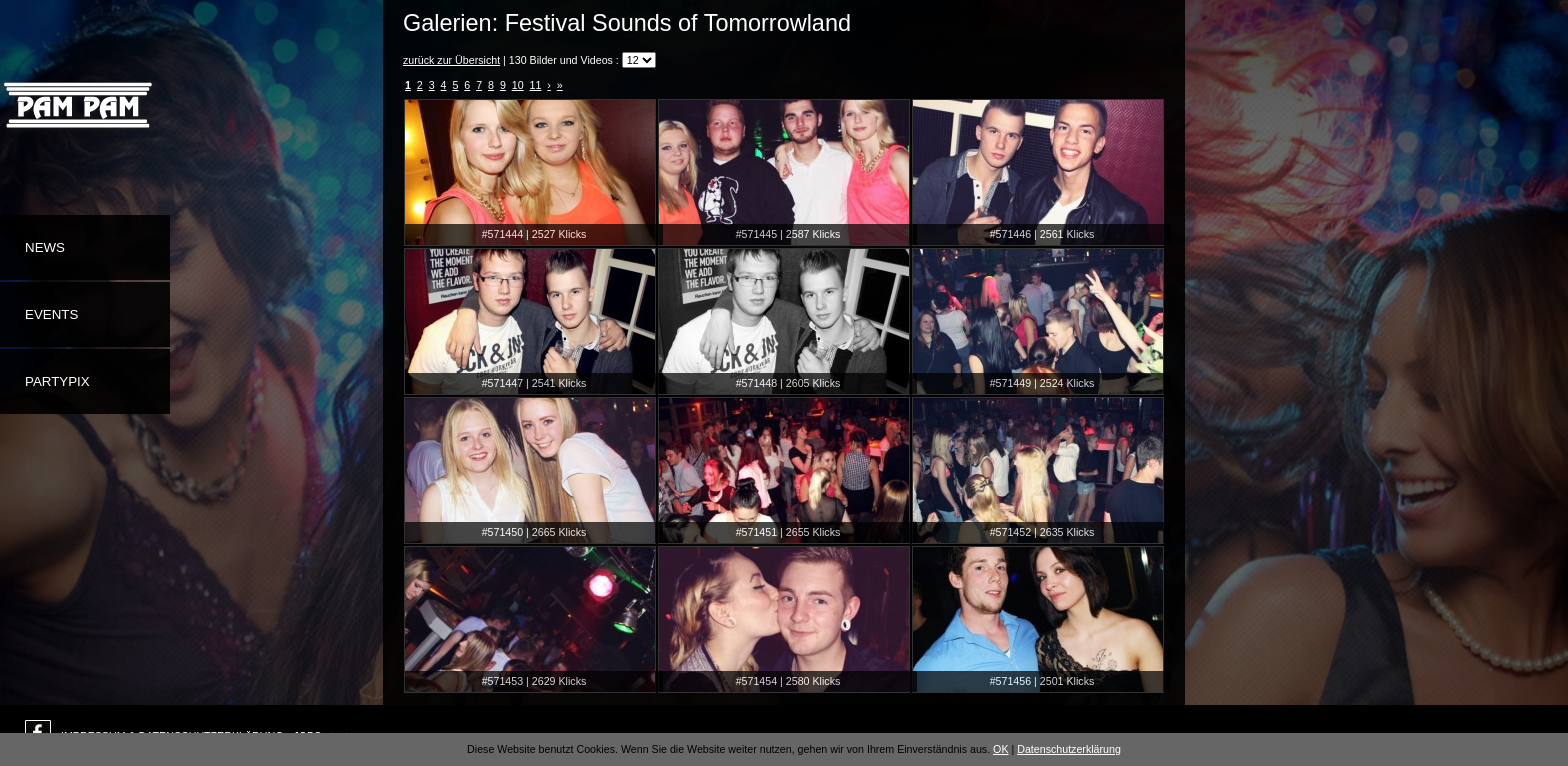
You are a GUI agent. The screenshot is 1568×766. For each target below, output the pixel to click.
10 (518, 85)
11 (536, 85)
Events (51, 314)
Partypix (57, 381)
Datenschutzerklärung (1069, 749)
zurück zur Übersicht (451, 60)
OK (1000, 749)
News (45, 247)
